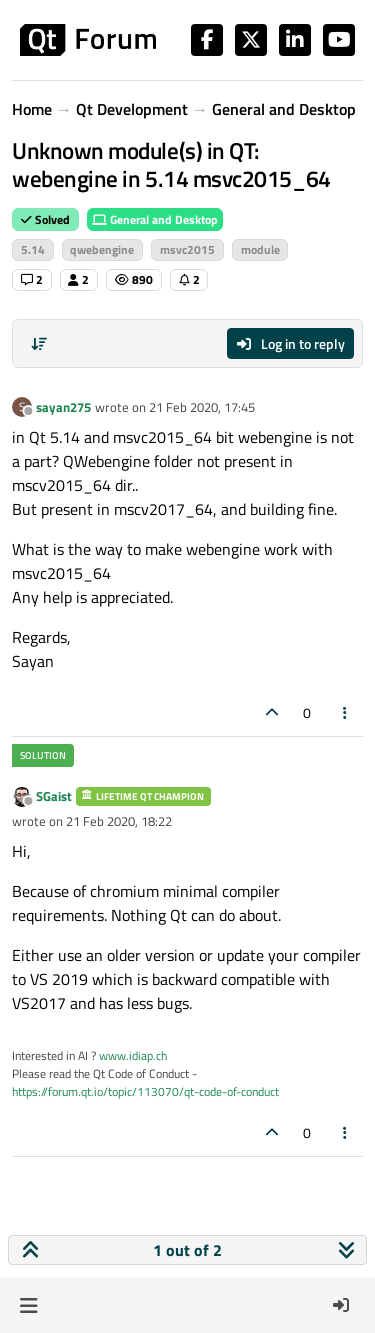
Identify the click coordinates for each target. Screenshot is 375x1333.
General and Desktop (155, 219)
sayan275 (63, 407)
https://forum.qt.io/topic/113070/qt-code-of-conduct (145, 1091)
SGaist (54, 796)
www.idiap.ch (133, 1055)
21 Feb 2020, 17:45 (202, 407)
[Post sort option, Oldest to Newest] (39, 344)
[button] (28, 1305)
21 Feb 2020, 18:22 (119, 821)
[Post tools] (346, 712)
